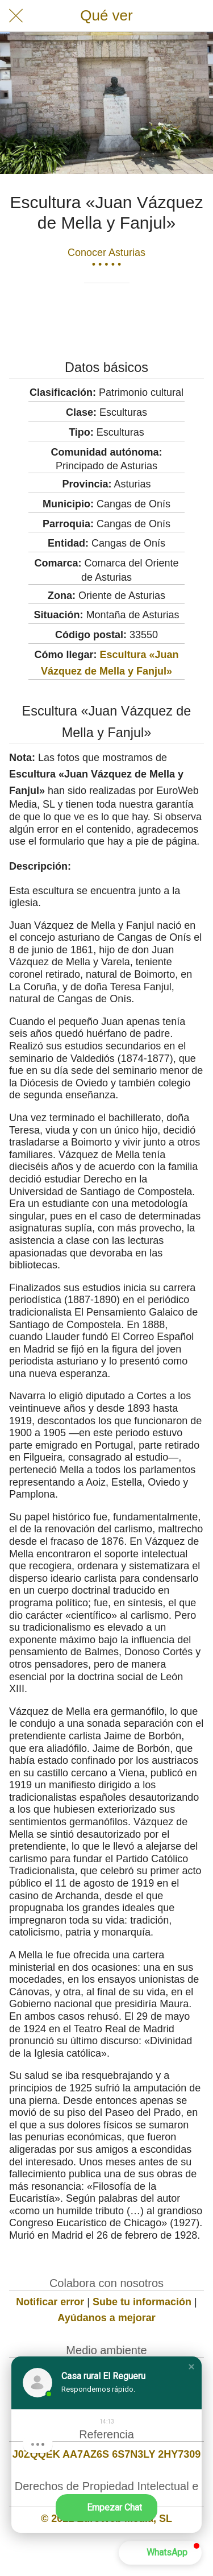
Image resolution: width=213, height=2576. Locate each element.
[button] (191, 2366)
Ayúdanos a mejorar (106, 2317)
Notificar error (50, 2302)
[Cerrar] (16, 16)
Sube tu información (142, 2302)
